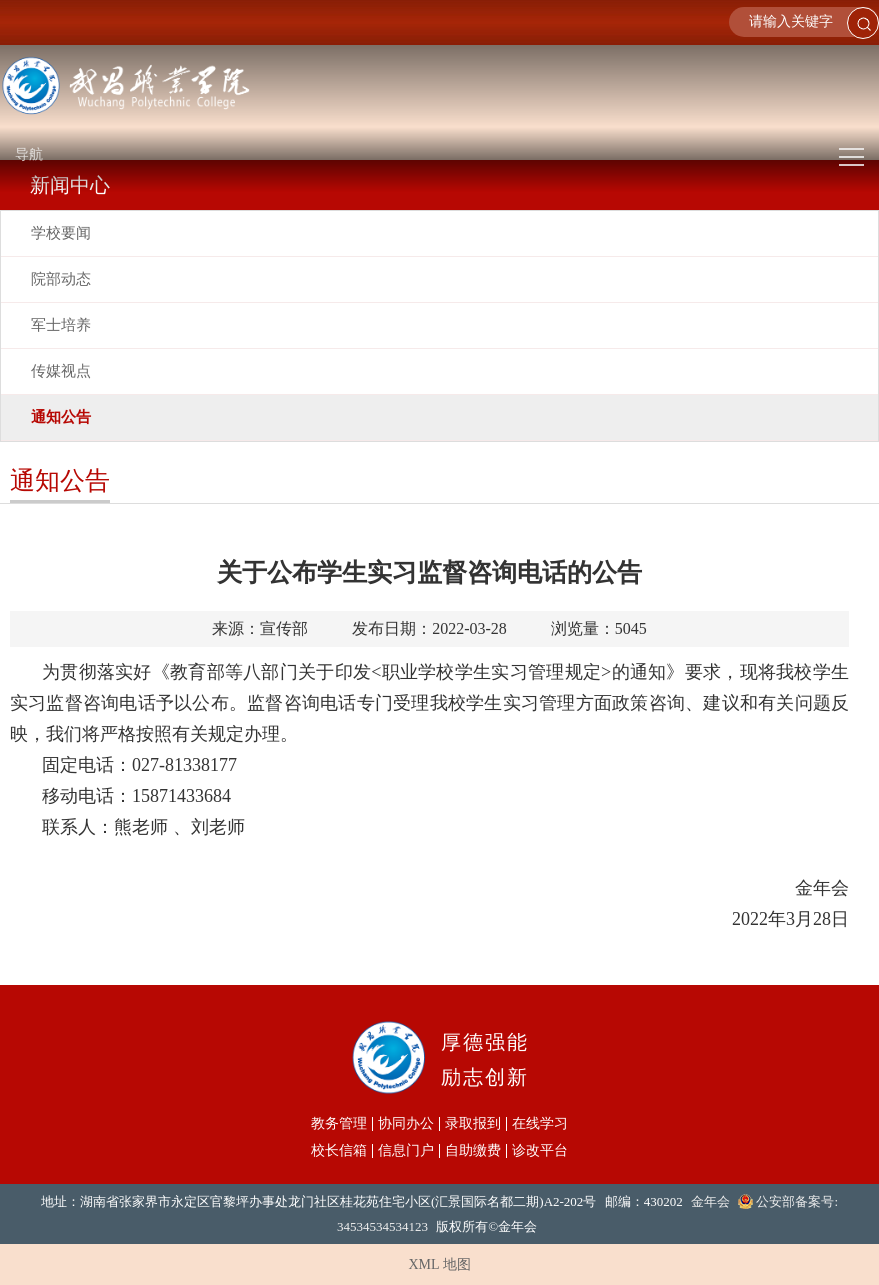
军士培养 (61, 325)
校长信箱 (339, 1151)
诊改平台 (540, 1151)
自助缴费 (473, 1151)
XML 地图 (439, 1264)
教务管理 (339, 1124)
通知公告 (61, 417)
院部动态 (61, 279)
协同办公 (406, 1124)
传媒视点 (61, 371)
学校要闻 (61, 233)
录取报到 (473, 1124)
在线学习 (540, 1124)
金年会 (710, 1201)
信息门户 (406, 1151)
